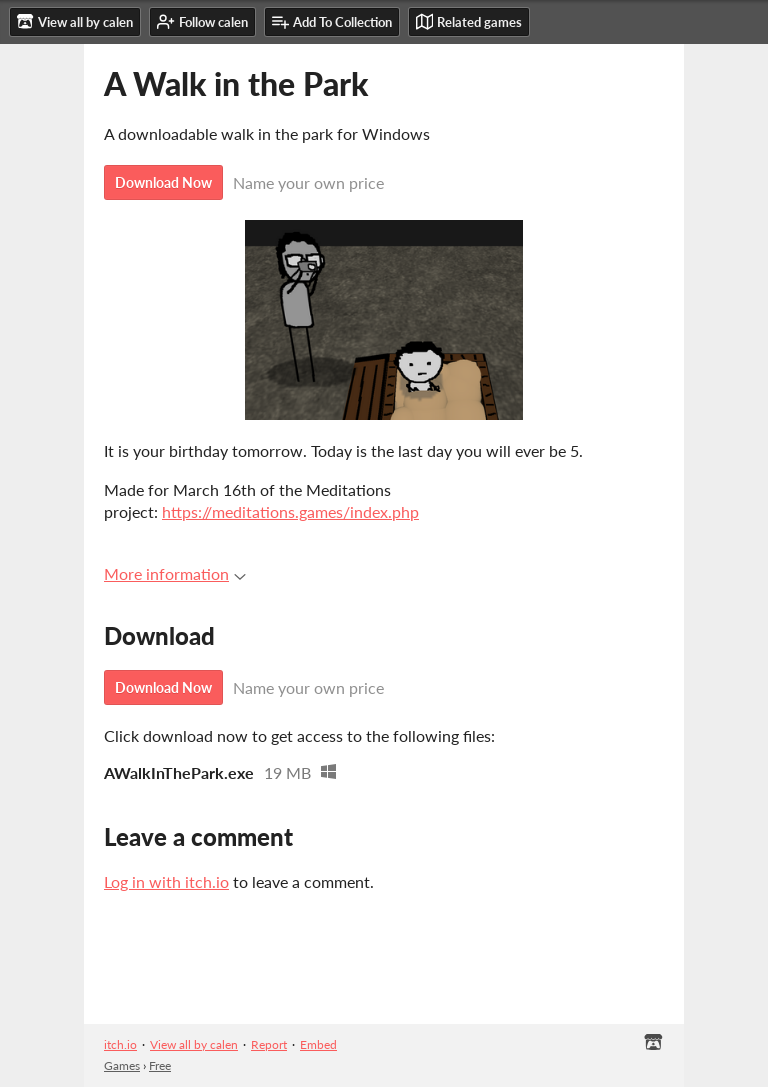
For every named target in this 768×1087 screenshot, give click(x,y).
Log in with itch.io (166, 881)
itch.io (120, 1044)
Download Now (163, 182)
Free (160, 1065)
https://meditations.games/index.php (290, 511)
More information (175, 573)
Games (122, 1065)
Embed (318, 1044)
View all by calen (194, 1044)
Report (269, 1044)
